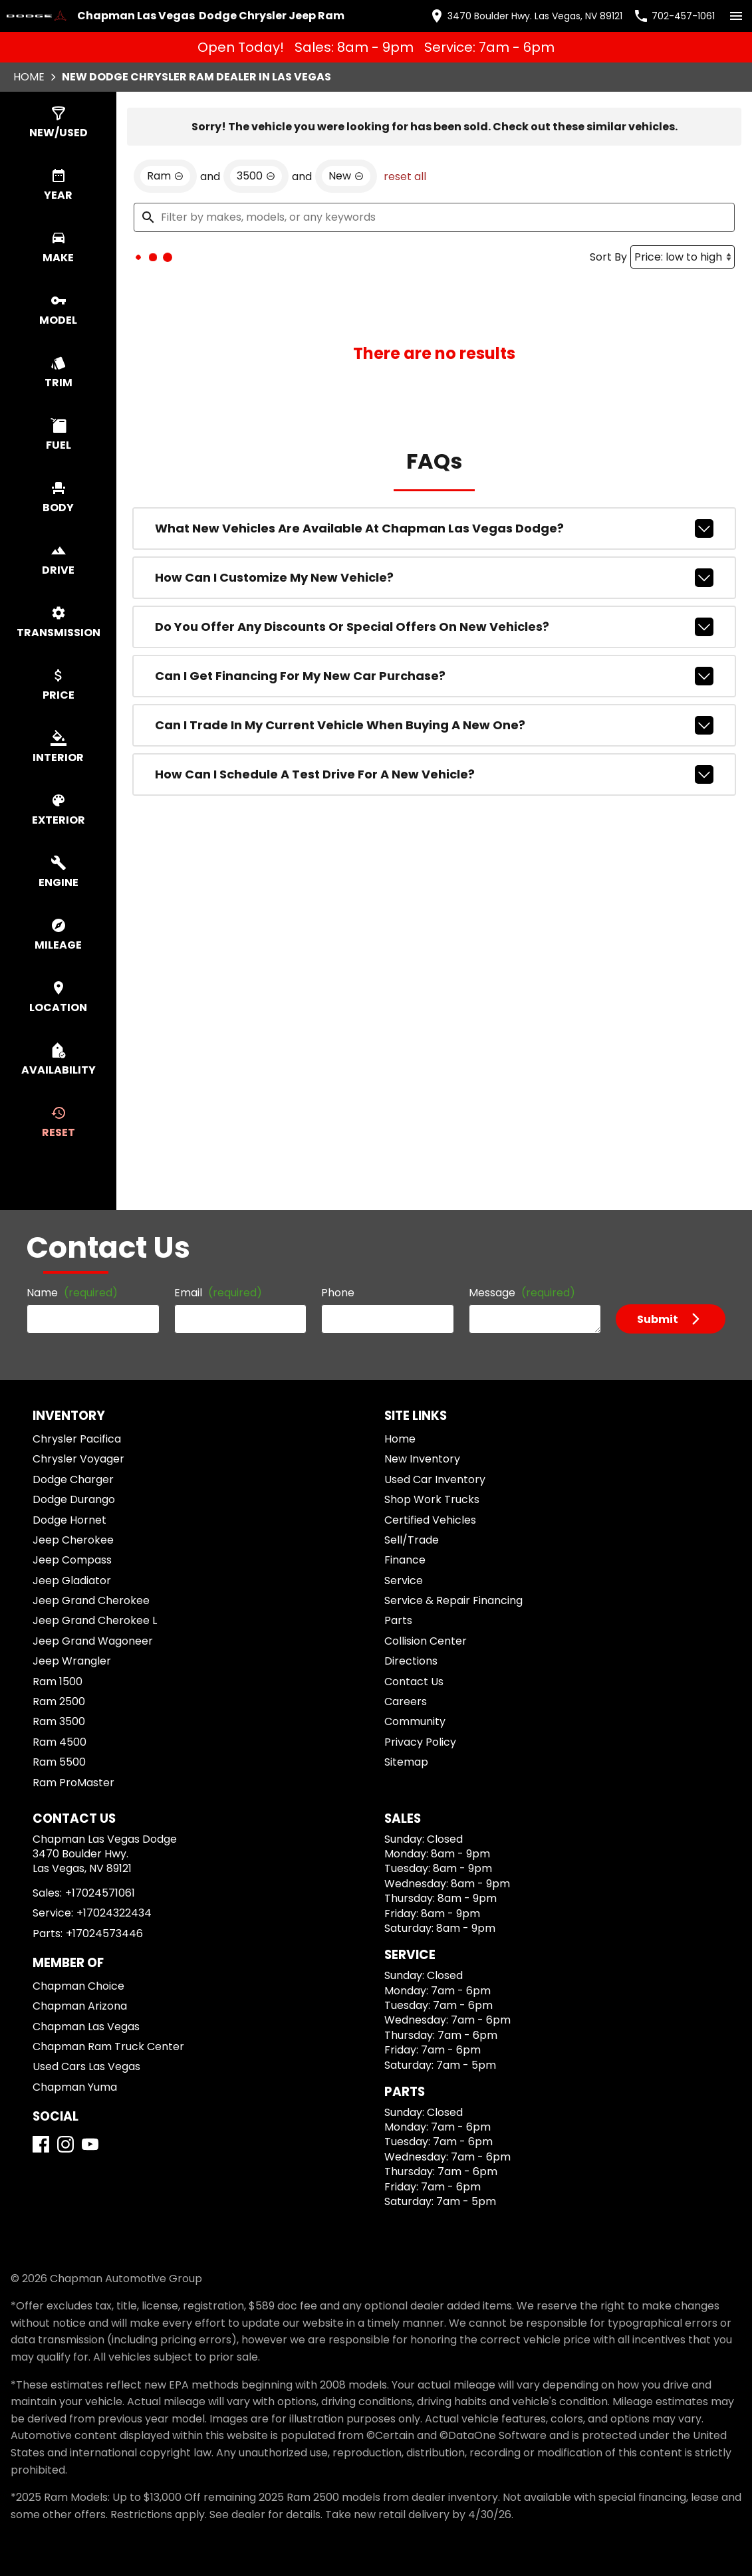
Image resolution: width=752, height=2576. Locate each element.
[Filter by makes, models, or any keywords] (434, 217)
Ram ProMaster (73, 1782)
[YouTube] (90, 2144)
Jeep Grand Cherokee (91, 1600)
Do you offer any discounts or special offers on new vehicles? (434, 627)
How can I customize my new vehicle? (434, 577)
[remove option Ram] (165, 176)
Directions (411, 1661)
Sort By (608, 257)
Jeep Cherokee (73, 1540)
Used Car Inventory (434, 1479)
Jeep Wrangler (72, 1661)
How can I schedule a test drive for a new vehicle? (434, 774)
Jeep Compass (72, 1560)
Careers (405, 1701)
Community (414, 1721)
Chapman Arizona (80, 2006)
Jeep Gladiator (72, 1580)
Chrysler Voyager (78, 1458)
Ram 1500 (57, 1681)
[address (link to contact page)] (526, 16)
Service (403, 1580)
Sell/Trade (411, 1540)
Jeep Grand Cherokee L (95, 1620)
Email (218, 1292)
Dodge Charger (73, 1479)
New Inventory (422, 1458)
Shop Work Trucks (431, 1499)
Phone (337, 1292)
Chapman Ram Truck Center (108, 2046)
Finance (405, 1560)
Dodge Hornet (69, 1520)
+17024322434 (114, 1913)
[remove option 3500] (256, 176)
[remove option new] (346, 176)
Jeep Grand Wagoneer (93, 1641)
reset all (405, 176)
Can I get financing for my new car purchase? (434, 676)
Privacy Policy (420, 1742)
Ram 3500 (59, 1721)
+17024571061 (100, 1893)
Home (29, 76)
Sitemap (406, 1762)
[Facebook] (41, 2144)
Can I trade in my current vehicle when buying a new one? (434, 725)
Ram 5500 (59, 1762)
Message (522, 1292)
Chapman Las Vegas (86, 2026)
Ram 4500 (59, 1742)
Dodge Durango (74, 1499)
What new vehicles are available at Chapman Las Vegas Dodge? (434, 528)
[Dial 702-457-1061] (674, 16)
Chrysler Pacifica (77, 1439)
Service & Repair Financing (453, 1600)
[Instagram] (65, 2144)
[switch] (736, 16)
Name (72, 1292)
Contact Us (413, 1681)
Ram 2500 (59, 1701)
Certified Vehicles (430, 1520)
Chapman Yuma (75, 2087)
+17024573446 (104, 1933)
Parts (398, 1620)
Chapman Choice (78, 1986)
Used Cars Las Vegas (86, 2066)
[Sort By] (682, 257)
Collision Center (425, 1641)
